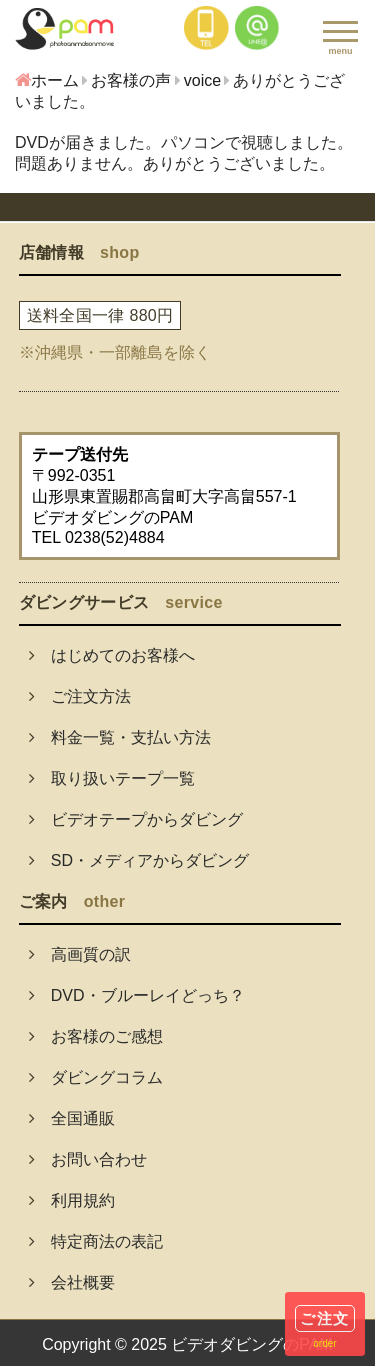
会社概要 (72, 1282)
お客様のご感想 (96, 1036)
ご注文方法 (80, 696)
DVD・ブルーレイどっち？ (137, 995)
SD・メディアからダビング (139, 860)
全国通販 (72, 1118)
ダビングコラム (96, 1077)
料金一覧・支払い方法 (120, 737)
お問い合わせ (88, 1159)
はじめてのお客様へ (112, 655)
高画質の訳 (80, 954)
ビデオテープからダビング (136, 819)
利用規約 (72, 1200)
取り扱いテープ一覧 (112, 778)
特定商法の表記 (96, 1241)
